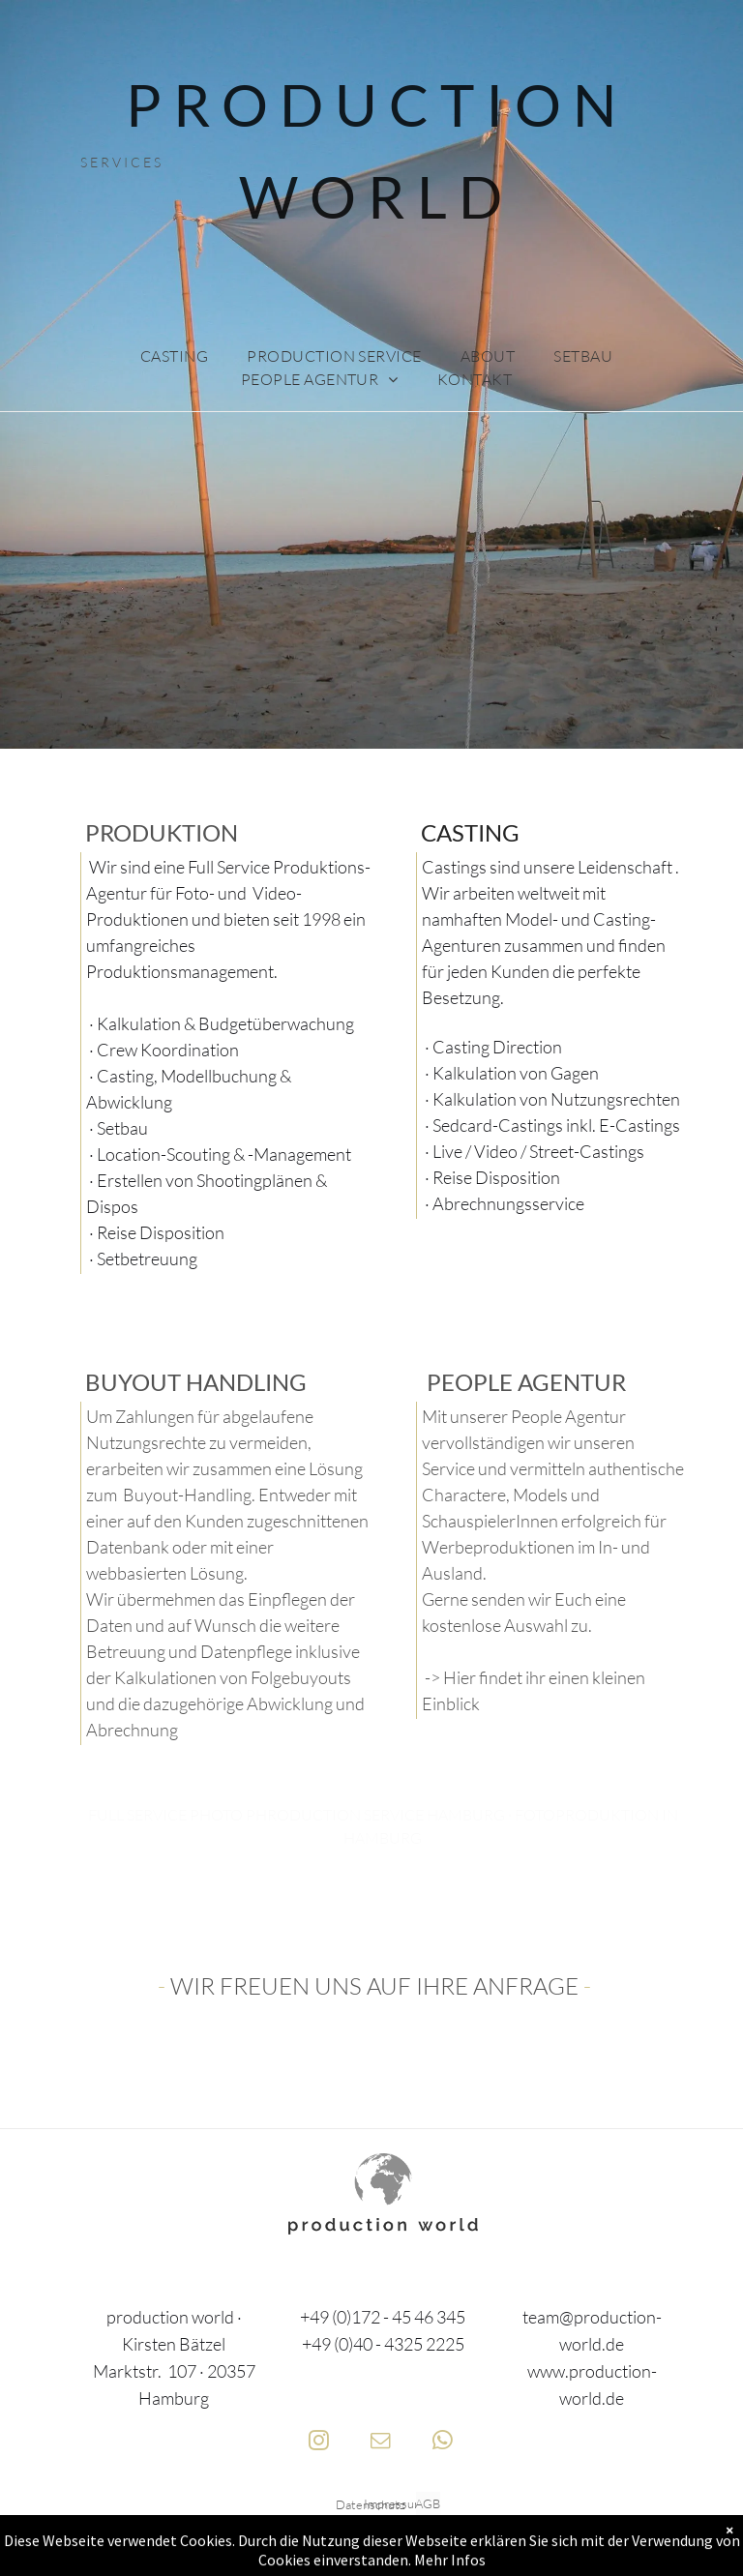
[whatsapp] (443, 2442)
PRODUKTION (159, 832)
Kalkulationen (165, 1677)
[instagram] (319, 2442)
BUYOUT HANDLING (193, 1382)
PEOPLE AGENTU (516, 1382)
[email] (381, 2442)
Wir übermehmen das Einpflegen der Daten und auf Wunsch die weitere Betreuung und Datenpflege (220, 1625)
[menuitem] (174, 356)
